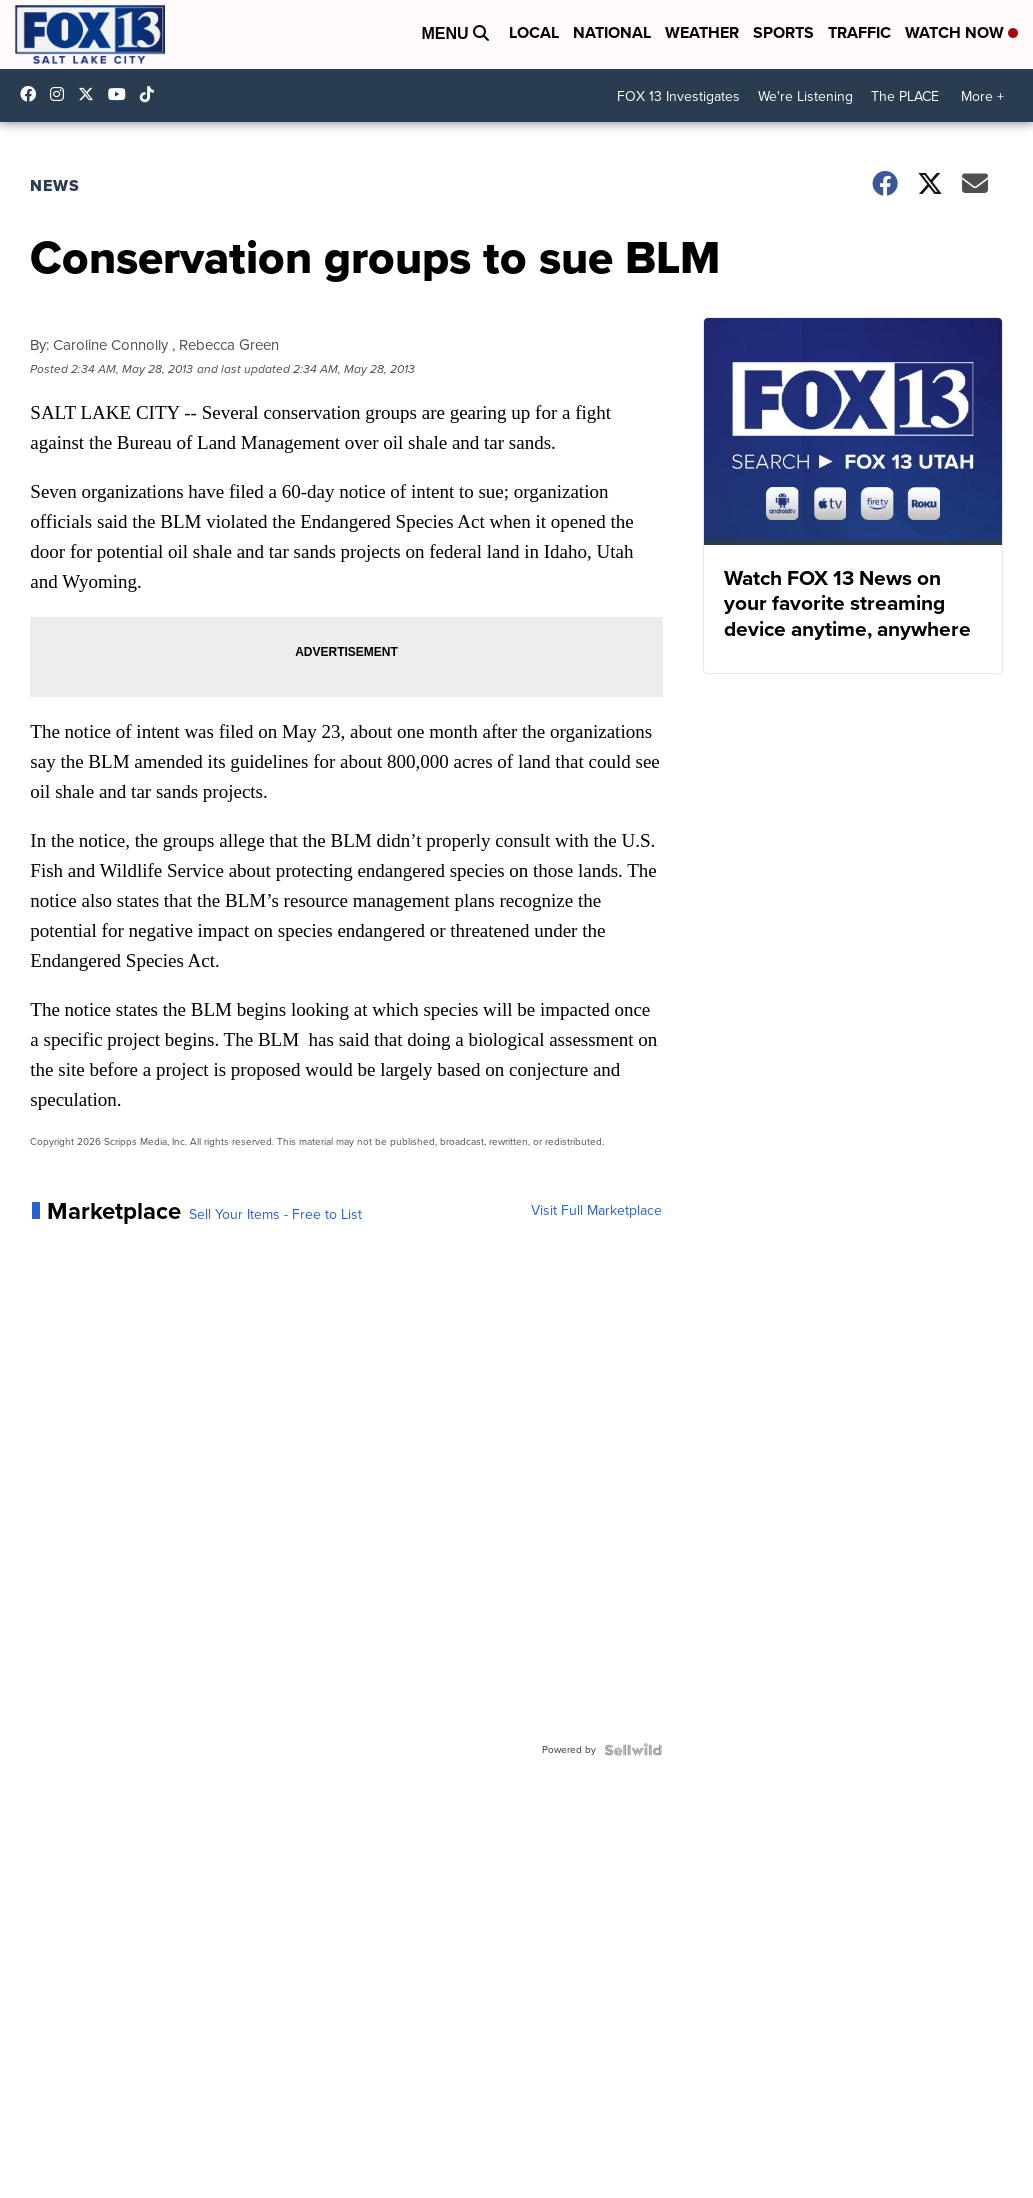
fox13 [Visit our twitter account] (91, 94)
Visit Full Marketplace (596, 1211)
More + (982, 96)
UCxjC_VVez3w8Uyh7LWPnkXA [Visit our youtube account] (122, 94)
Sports (783, 32)
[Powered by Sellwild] (633, 1750)
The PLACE (905, 96)
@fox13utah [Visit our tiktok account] (152, 94)
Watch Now (961, 32)
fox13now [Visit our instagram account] (62, 94)
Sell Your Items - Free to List (275, 1215)
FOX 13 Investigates (678, 96)
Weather (702, 32)
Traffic (859, 32)
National (612, 32)
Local (534, 32)
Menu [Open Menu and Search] (455, 33)
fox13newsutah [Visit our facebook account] (33, 94)
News (55, 185)
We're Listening (805, 96)
